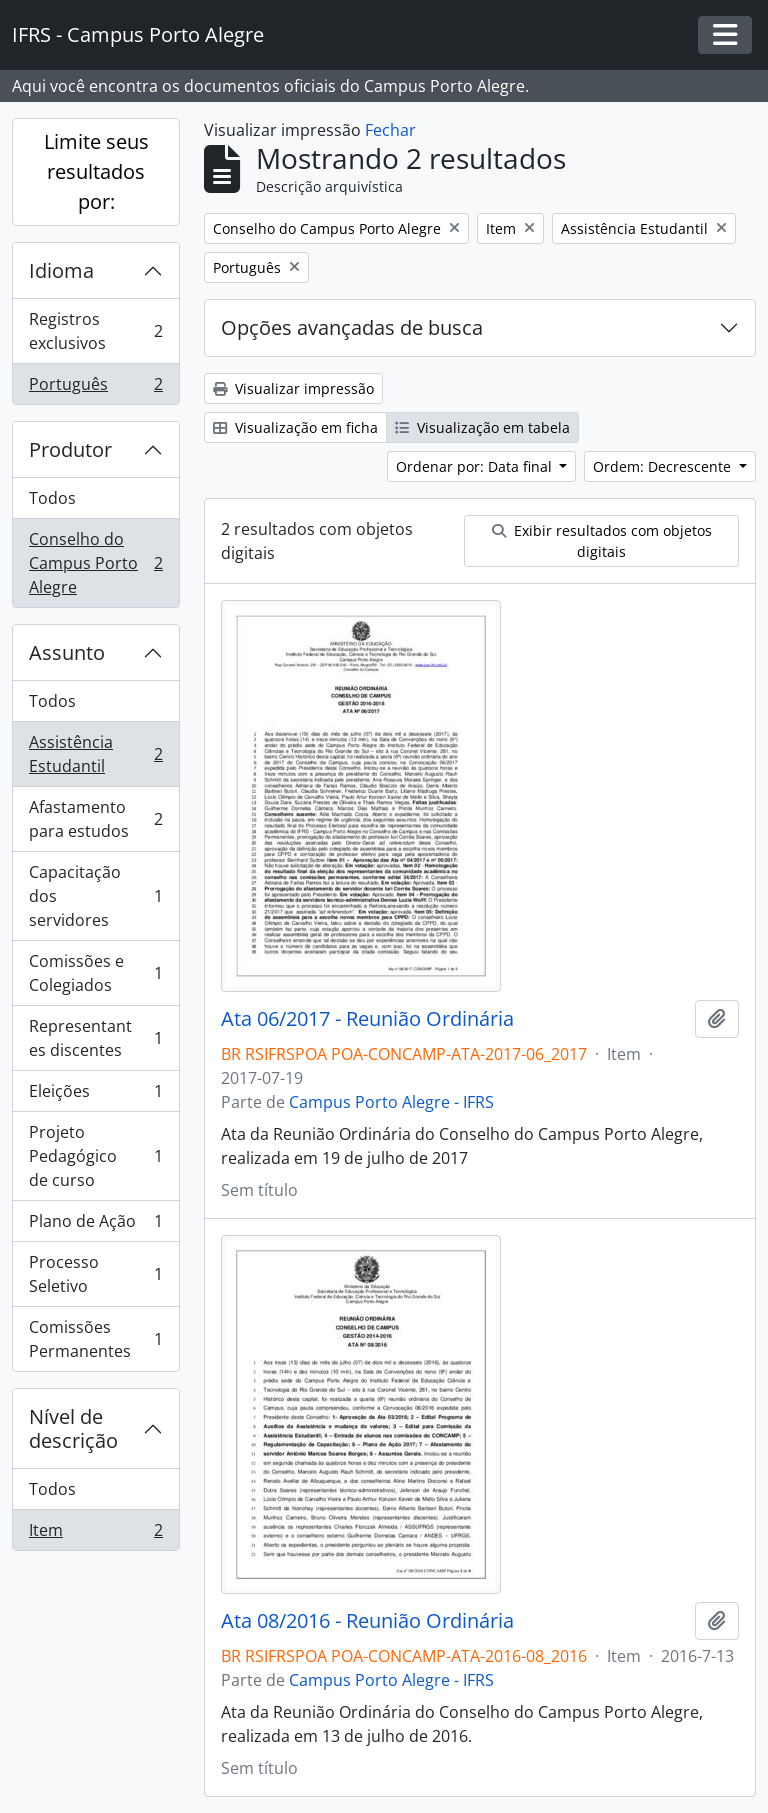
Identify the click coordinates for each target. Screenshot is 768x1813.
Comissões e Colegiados (95, 973)
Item (95, 1534)
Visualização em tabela (482, 427)
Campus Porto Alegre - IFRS (391, 1102)
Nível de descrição (73, 1428)
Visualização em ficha (295, 427)
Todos (52, 498)
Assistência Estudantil (95, 754)
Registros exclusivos (95, 331)
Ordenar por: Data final (476, 466)
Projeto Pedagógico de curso (95, 1156)
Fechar (390, 130)
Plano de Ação (95, 1225)
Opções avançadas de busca (352, 327)
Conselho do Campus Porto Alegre (95, 563)
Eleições (95, 1095)
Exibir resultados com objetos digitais (602, 541)
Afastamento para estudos (95, 819)
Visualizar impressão (293, 388)
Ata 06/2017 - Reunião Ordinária (367, 1019)
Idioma (61, 270)
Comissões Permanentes (95, 1339)
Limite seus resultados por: (96, 171)
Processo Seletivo (95, 1274)
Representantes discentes (95, 1038)
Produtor (70, 449)
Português (95, 388)
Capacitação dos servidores (95, 896)
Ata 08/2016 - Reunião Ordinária (367, 1621)
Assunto (67, 652)
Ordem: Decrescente (664, 466)
